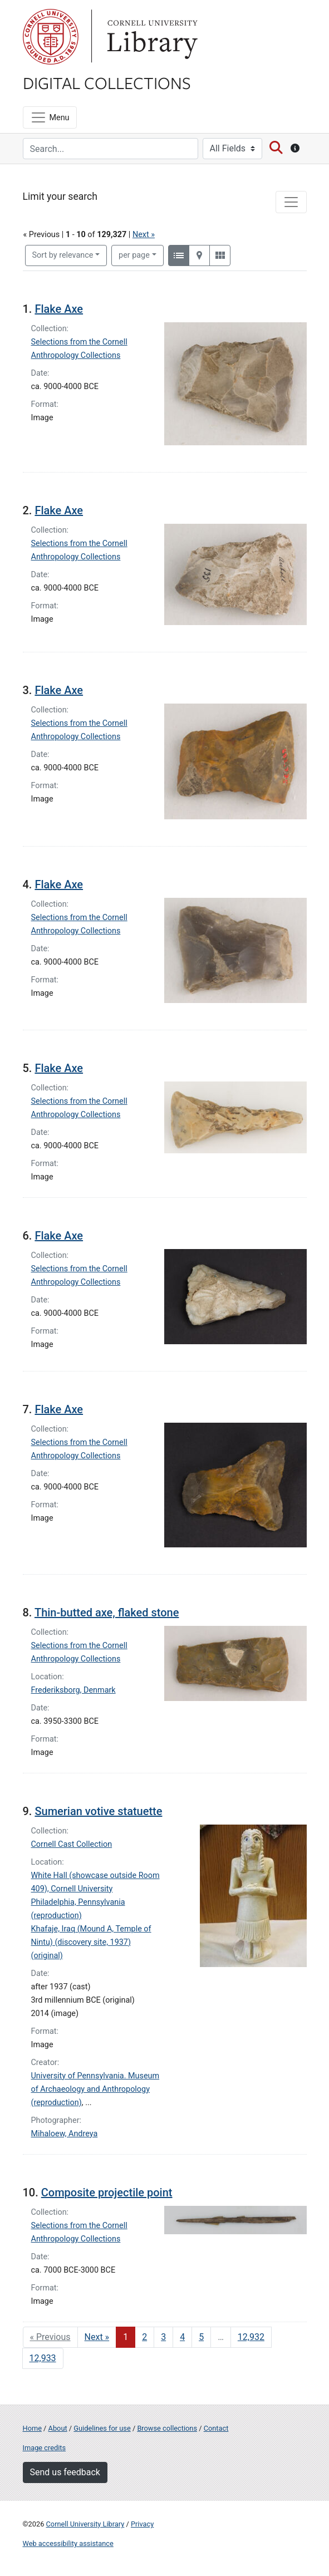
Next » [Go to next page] (97, 2337)
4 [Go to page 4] (182, 2337)
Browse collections (167, 2428)
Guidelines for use (101, 2428)
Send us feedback (65, 2472)
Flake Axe (59, 309)
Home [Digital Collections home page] (32, 2428)
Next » (143, 234)
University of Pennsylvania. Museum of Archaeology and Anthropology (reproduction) (95, 2089)
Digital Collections (107, 82)
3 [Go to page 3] (163, 2337)
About (57, 2428)
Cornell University (50, 37)
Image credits (44, 2448)
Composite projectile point (107, 2192)
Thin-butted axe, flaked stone (107, 1612)
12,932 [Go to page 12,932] (251, 2337)
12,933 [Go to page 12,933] (43, 2358)
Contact (216, 2428)
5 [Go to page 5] (201, 2337)
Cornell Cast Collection (71, 1844)
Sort (63, 255)
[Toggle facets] (291, 202)
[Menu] (50, 117)
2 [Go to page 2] (144, 2337)
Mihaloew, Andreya (64, 2134)
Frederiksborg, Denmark (73, 1690)
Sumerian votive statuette (98, 1811)
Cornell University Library (85, 2524)
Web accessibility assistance (68, 2543)
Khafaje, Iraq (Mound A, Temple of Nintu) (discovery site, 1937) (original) (91, 1942)
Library (150, 37)
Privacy (142, 2524)
